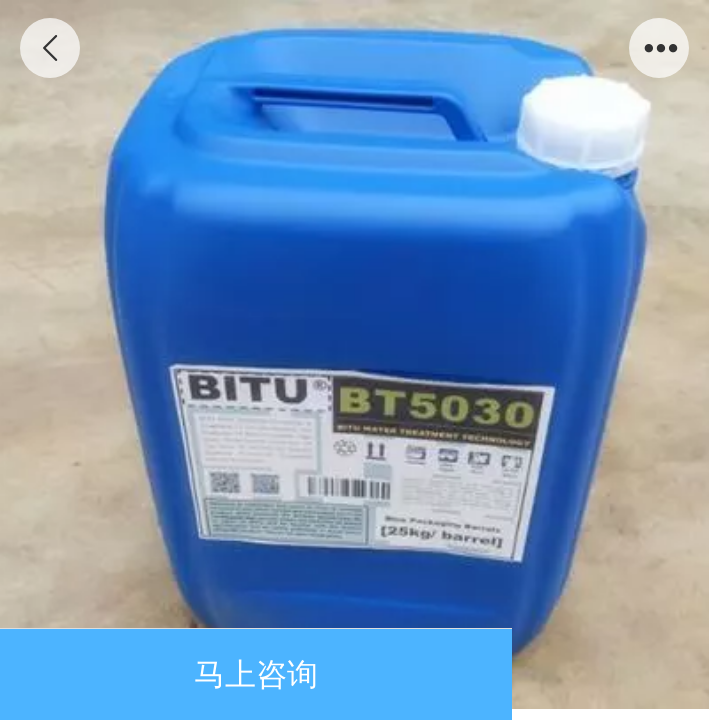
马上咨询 (256, 674)
